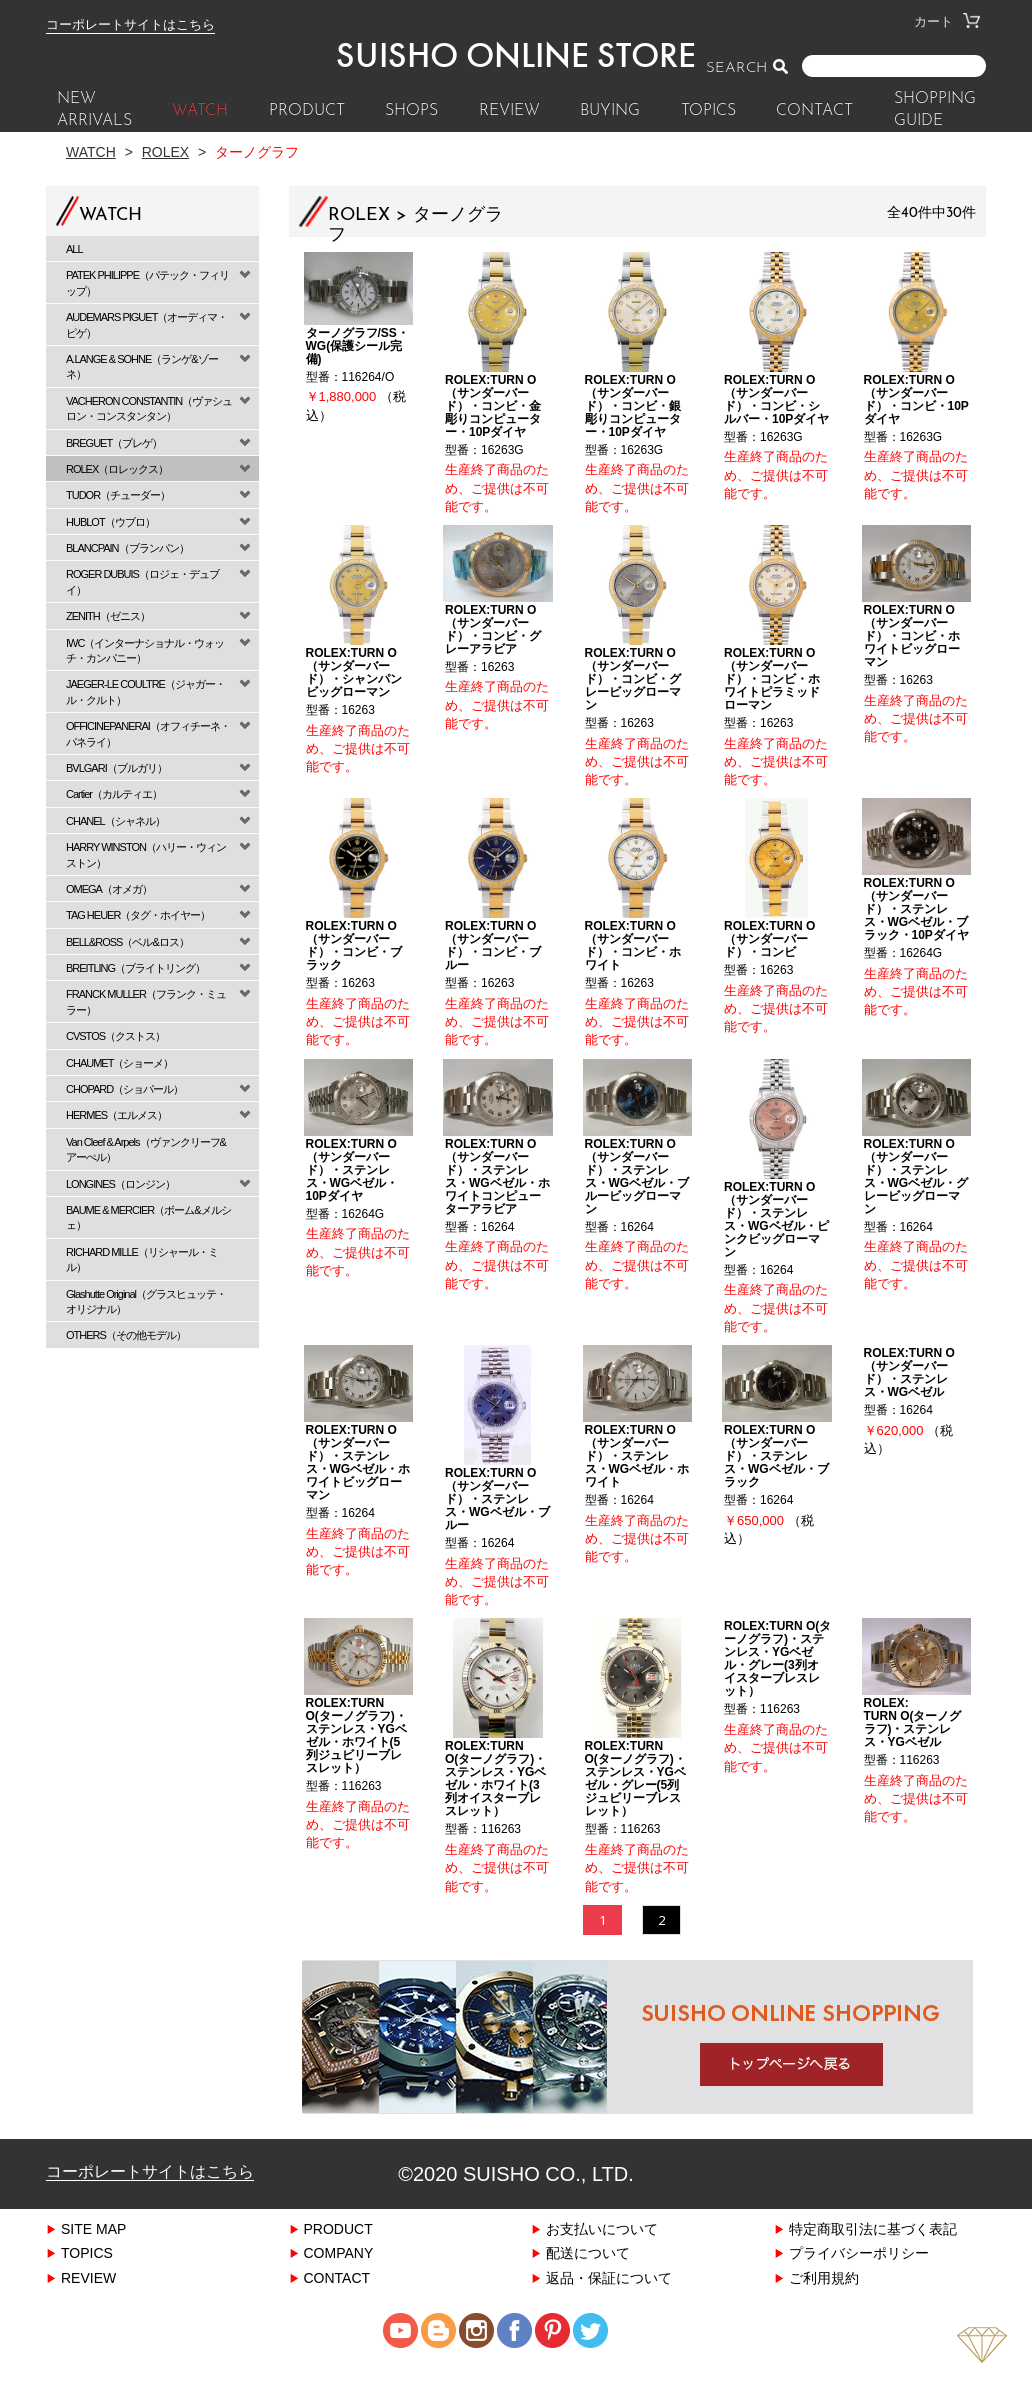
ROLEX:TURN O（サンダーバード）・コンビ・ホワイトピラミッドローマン (772, 686)
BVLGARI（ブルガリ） (116, 767)
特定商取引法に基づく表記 (873, 2259)
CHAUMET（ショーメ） (119, 1062)
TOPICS (708, 111)
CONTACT (814, 111)
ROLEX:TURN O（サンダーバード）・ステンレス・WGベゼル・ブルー (497, 1521)
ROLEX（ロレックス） (117, 468)
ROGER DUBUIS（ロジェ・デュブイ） (142, 581)
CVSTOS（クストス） (115, 1035)
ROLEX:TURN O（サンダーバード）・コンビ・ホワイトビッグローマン (912, 643)
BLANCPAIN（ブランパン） (127, 547)
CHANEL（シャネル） (115, 820)
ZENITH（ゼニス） (108, 615)
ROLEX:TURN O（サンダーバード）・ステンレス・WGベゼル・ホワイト (637, 1478)
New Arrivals (94, 110)
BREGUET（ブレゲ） (114, 442)
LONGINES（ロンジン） (120, 1183)
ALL (74, 248)
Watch (91, 151)
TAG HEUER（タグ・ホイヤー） (138, 914)
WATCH (200, 111)
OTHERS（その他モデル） (126, 1334)
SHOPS (411, 111)
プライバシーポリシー (859, 2283)
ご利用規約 (824, 2308)
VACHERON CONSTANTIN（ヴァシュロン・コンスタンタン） (149, 408)
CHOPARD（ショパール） (124, 1088)
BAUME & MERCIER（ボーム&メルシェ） (148, 1217)
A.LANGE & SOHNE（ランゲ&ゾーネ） (142, 366)
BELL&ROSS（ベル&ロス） (127, 941)
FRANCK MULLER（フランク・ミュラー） (146, 1001)
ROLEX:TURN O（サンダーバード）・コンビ (769, 950)
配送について (588, 2283)
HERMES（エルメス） (116, 1114)
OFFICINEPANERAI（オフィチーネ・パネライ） (148, 733)
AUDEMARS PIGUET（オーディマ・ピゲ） (146, 324)
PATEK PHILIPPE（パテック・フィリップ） (147, 282)
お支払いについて (602, 2259)
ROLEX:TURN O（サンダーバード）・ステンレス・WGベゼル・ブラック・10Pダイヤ (916, 921)
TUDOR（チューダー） (118, 494)
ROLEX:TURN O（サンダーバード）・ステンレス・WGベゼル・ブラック (776, 1478)
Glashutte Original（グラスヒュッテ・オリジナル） (146, 1301)
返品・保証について (609, 2308)
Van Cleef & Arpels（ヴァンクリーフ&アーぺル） (146, 1149)
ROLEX (165, 151)
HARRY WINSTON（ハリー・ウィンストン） (146, 854)
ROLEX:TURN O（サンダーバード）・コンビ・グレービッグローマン (633, 686)
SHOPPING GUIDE (935, 110)
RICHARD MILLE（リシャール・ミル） (142, 1259)
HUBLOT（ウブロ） (110, 521)
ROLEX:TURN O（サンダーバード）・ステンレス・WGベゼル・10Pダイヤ (352, 1186)
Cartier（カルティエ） (114, 793)
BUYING (610, 111)
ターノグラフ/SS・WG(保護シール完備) (357, 347)
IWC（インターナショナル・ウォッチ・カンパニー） (145, 650)
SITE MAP (93, 2259)
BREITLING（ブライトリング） (135, 967)
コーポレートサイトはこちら (130, 24)
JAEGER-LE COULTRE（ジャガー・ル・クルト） (145, 691)
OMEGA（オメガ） (109, 888)
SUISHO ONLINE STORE (516, 55)
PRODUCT (307, 111)
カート (947, 21)
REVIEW (509, 111)
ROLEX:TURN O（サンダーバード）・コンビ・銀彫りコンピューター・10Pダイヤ (633, 408)
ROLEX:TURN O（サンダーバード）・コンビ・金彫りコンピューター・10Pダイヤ (493, 408)
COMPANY (339, 2283)
